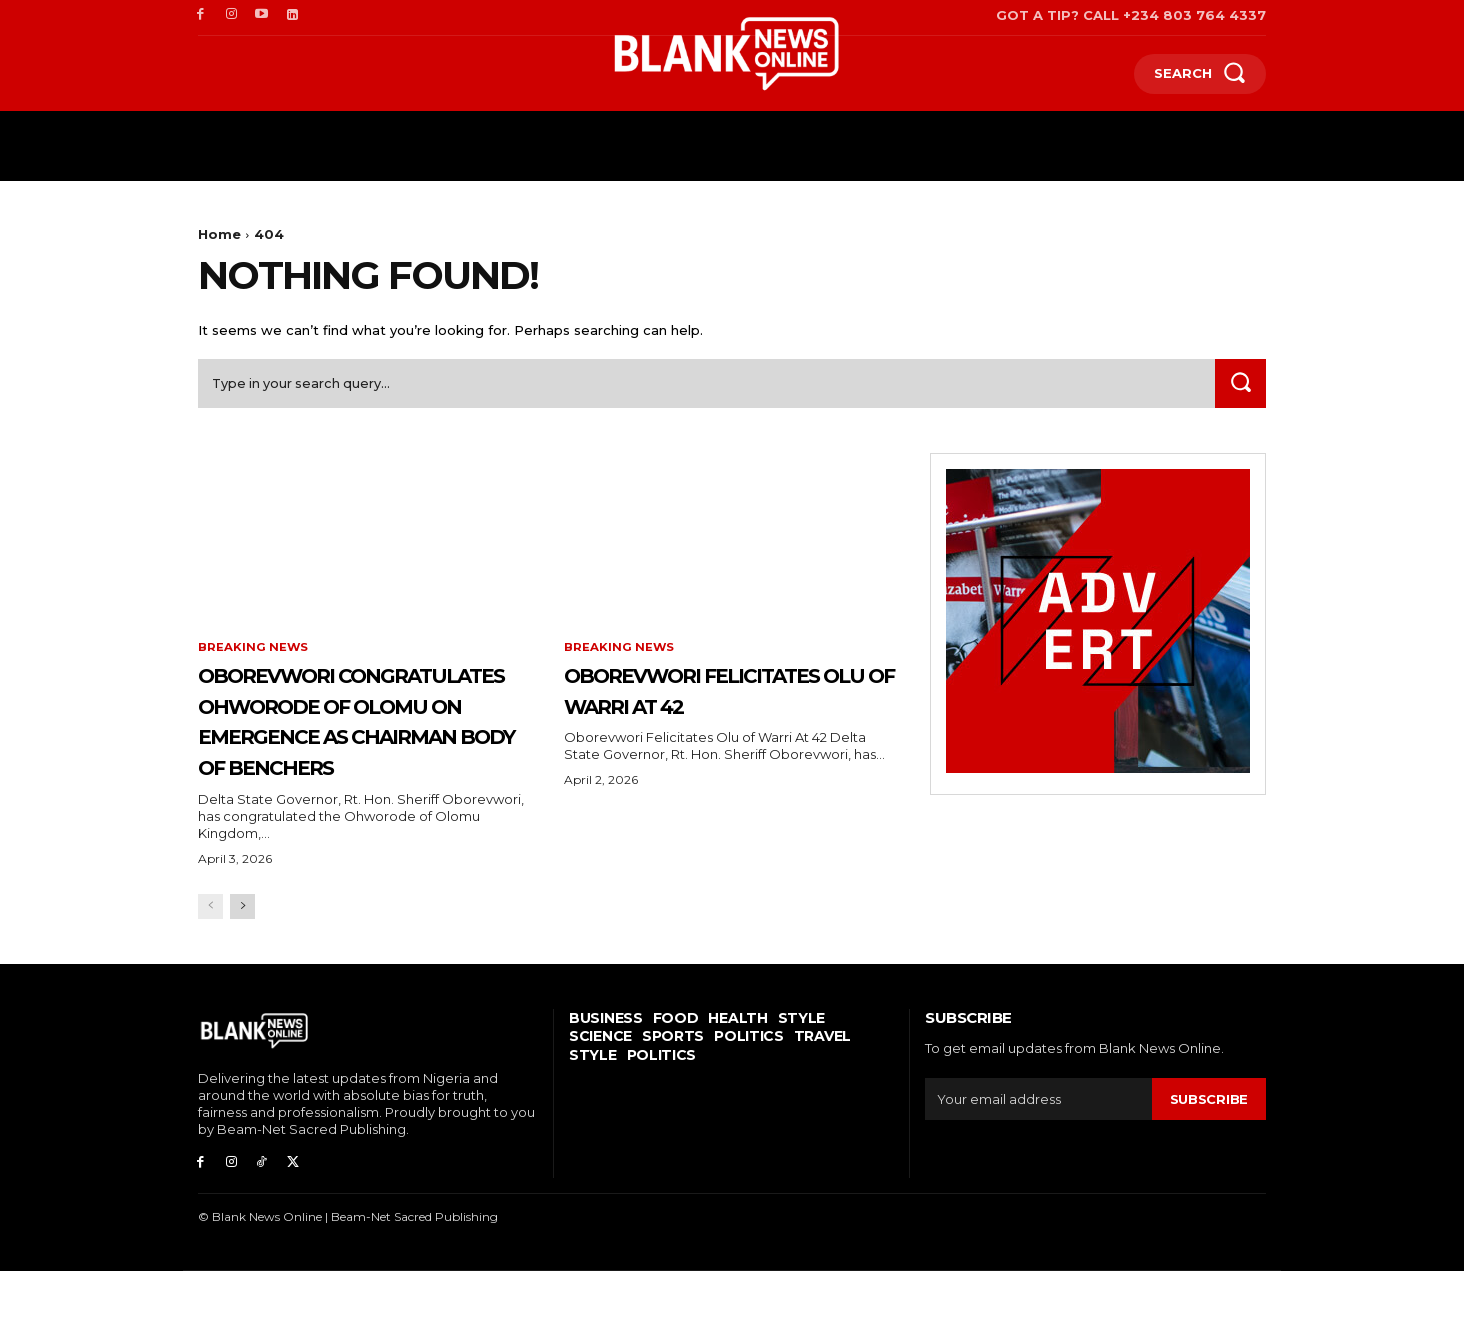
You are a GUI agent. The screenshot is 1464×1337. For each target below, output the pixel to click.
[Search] (1239, 387)
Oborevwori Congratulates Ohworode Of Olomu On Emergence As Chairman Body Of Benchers (360, 755)
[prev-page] (210, 973)
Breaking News (253, 652)
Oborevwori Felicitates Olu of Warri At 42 (698, 709)
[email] (1038, 1166)
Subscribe (1209, 1165)
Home (219, 234)
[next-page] (242, 973)
